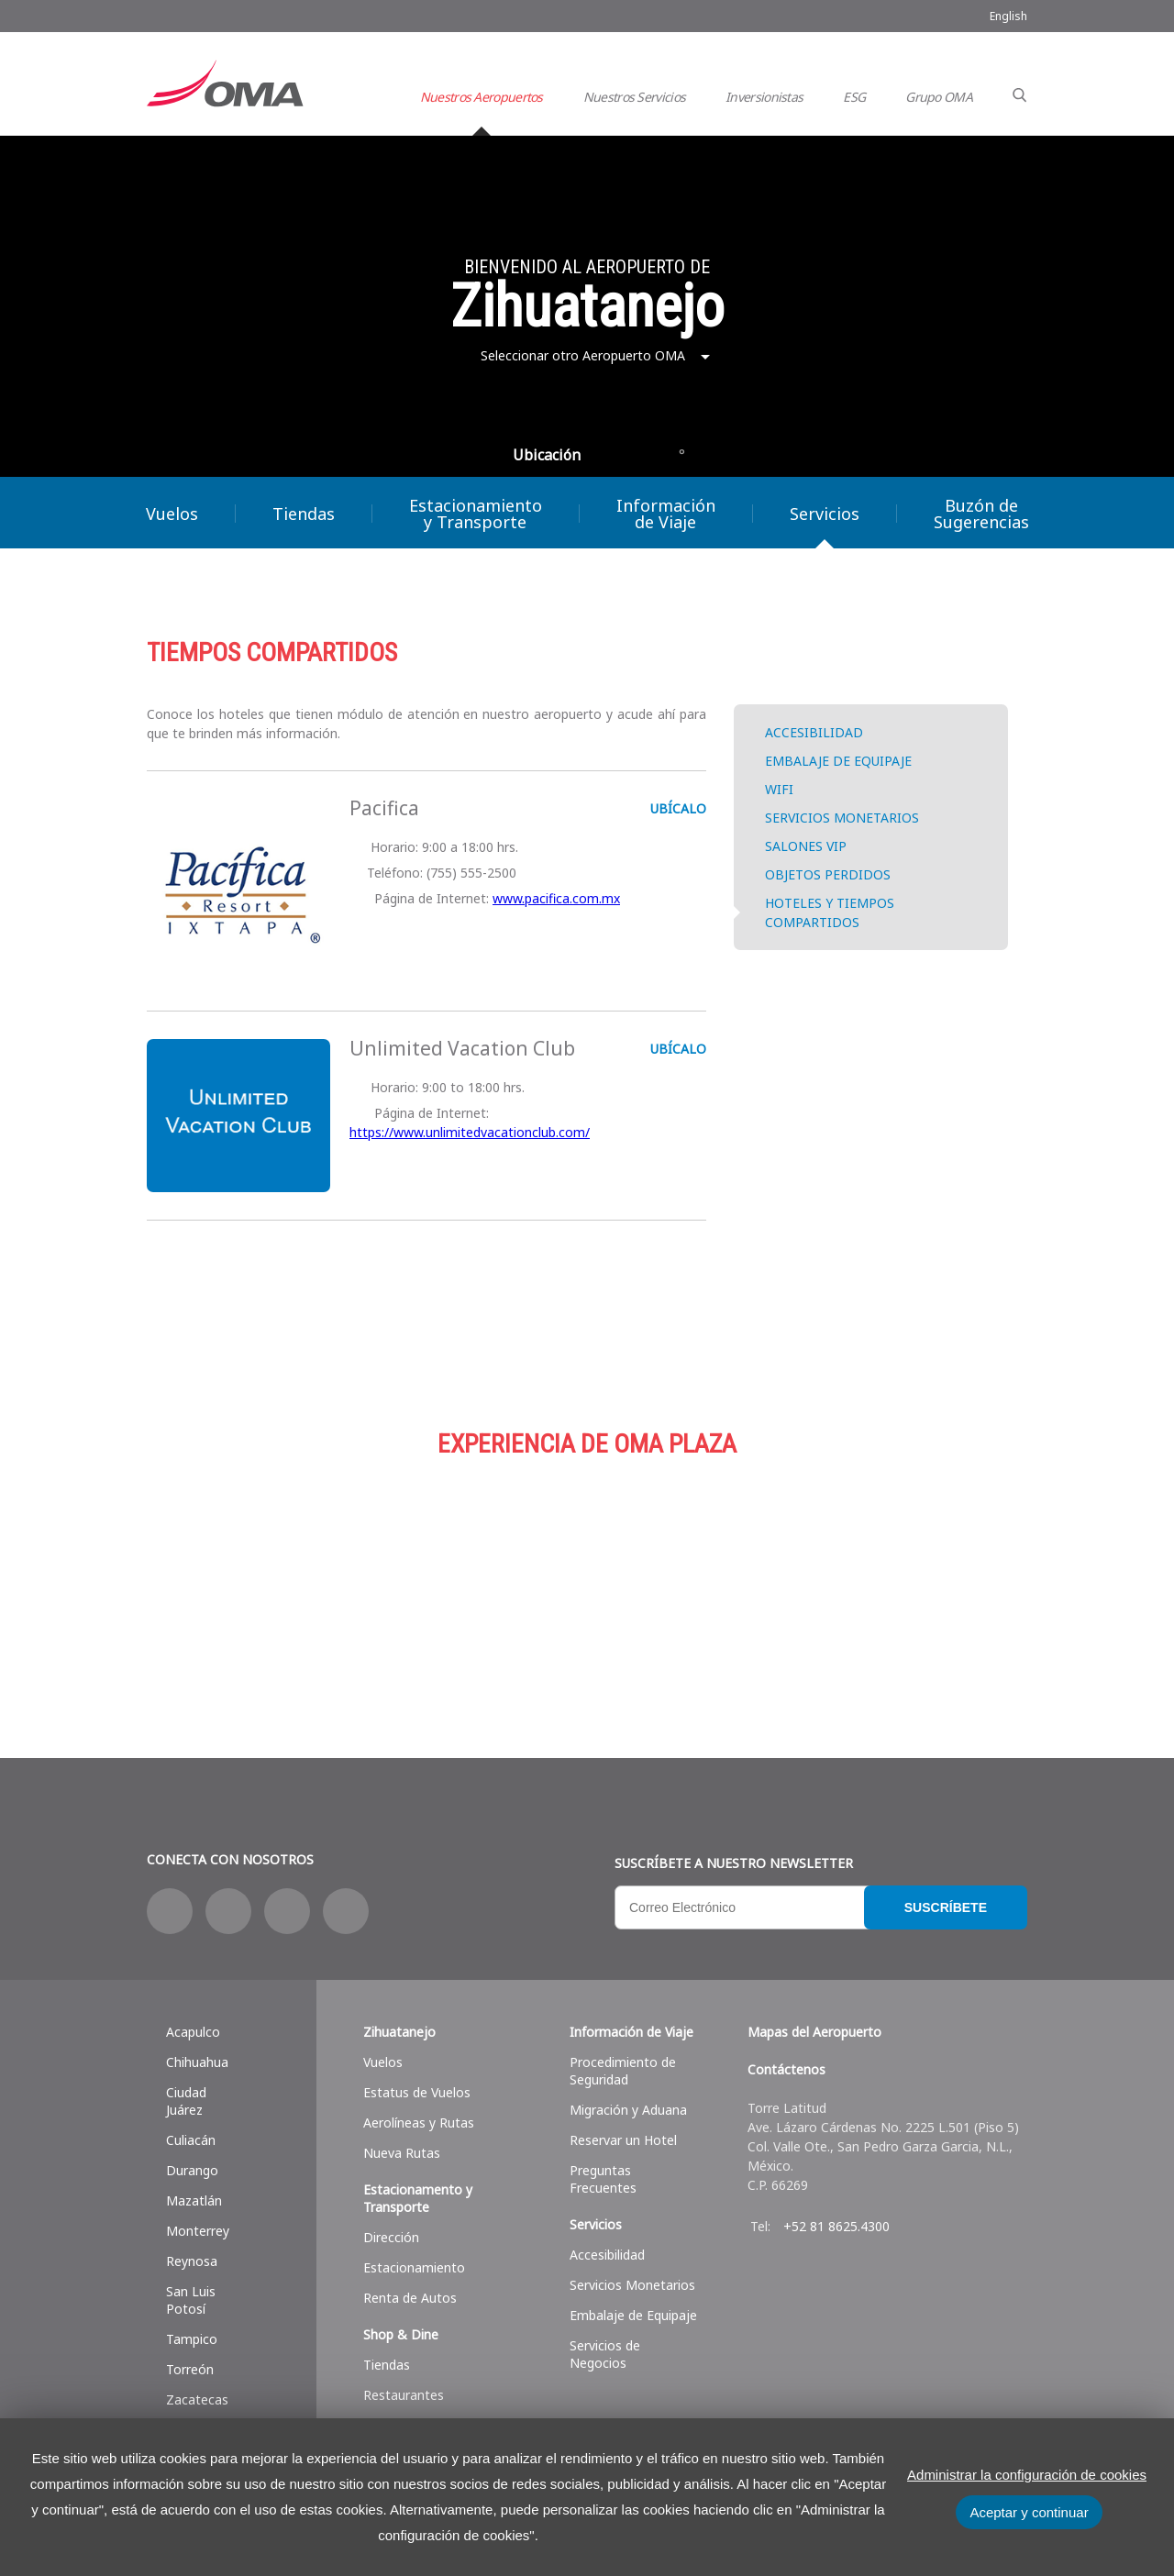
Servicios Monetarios (632, 2285)
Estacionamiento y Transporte (475, 513)
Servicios (824, 513)
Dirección (391, 2237)
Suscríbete (945, 1907)
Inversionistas (764, 96)
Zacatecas (197, 2399)
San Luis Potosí (191, 2300)
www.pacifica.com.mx (556, 898)
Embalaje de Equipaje (633, 2315)
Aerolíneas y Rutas (418, 2122)
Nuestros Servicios (634, 96)
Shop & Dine (400, 2334)
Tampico (191, 2339)
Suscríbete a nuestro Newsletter (734, 1863)
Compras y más (293, 1574)
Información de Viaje (665, 513)
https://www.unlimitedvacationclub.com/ (469, 1132)
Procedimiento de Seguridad (623, 2070)
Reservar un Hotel (623, 2140)
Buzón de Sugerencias (981, 513)
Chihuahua (197, 2062)
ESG (854, 96)
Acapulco (193, 2031)
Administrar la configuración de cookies (1026, 2474)
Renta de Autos (410, 2297)
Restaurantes (403, 2395)
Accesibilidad (607, 2254)
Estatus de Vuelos (417, 2092)
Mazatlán (194, 2200)
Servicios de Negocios (605, 2354)
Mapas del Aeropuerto (814, 2031)
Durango (192, 2170)
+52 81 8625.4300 (836, 2226)
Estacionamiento (587, 1574)
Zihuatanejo (399, 2031)
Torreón (190, 2369)
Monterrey (197, 2230)
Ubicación (547, 455)
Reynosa (191, 2261)
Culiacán (191, 2140)
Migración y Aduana (628, 2109)
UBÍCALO (676, 808)
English (1008, 16)
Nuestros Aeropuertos (481, 96)
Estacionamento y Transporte (417, 2198)
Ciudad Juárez (186, 2101)
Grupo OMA (938, 96)
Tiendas (303, 513)
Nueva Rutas (401, 2152)
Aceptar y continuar (1028, 2512)
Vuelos (172, 513)
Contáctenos (786, 2069)
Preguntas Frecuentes (603, 2178)
